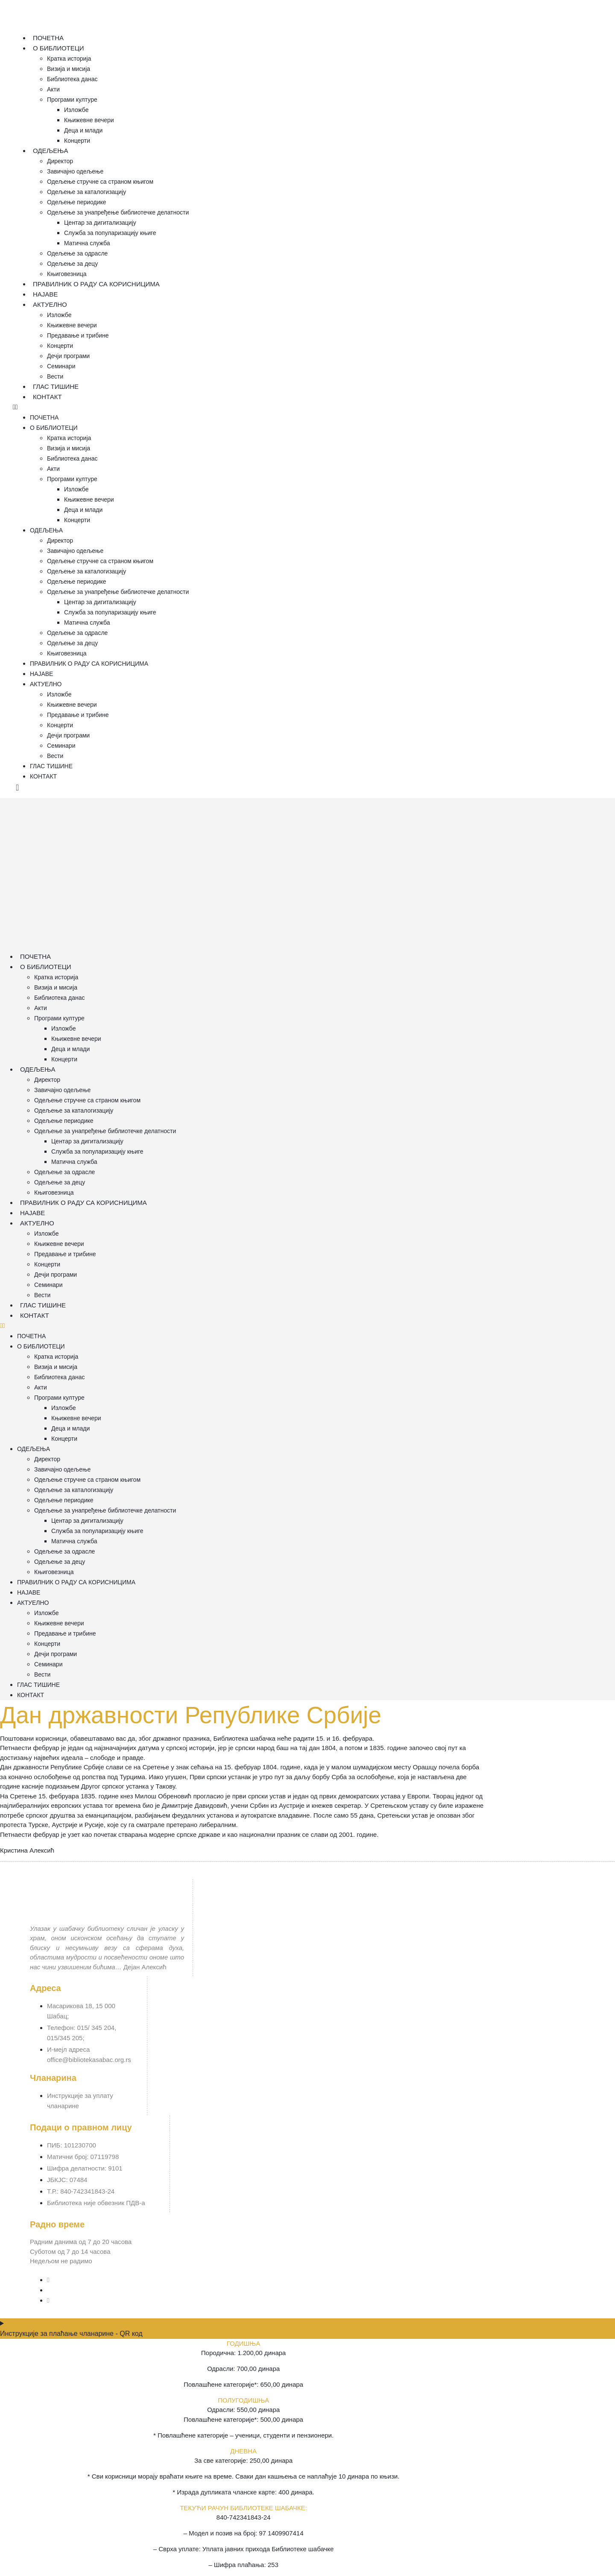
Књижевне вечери (89, 120)
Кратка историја (69, 58)
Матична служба (87, 243)
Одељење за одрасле (77, 253)
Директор (60, 161)
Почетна (48, 37)
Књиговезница (66, 273)
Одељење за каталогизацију (86, 191)
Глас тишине (56, 386)
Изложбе (76, 109)
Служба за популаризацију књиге (110, 232)
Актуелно (50, 304)
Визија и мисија (68, 68)
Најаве (45, 294)
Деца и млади (83, 130)
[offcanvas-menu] (17, 787)
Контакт (47, 396)
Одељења (50, 150)
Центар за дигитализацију (100, 222)
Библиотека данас (72, 79)
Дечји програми (68, 355)
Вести (55, 376)
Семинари (61, 366)
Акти (53, 89)
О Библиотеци (58, 48)
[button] (251, 407)
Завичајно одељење (75, 171)
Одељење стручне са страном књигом (100, 181)
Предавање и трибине (77, 335)
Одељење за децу (72, 263)
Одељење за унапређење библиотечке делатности (118, 212)
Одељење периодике (76, 202)
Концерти (77, 140)
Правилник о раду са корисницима (96, 284)
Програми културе (72, 99)
